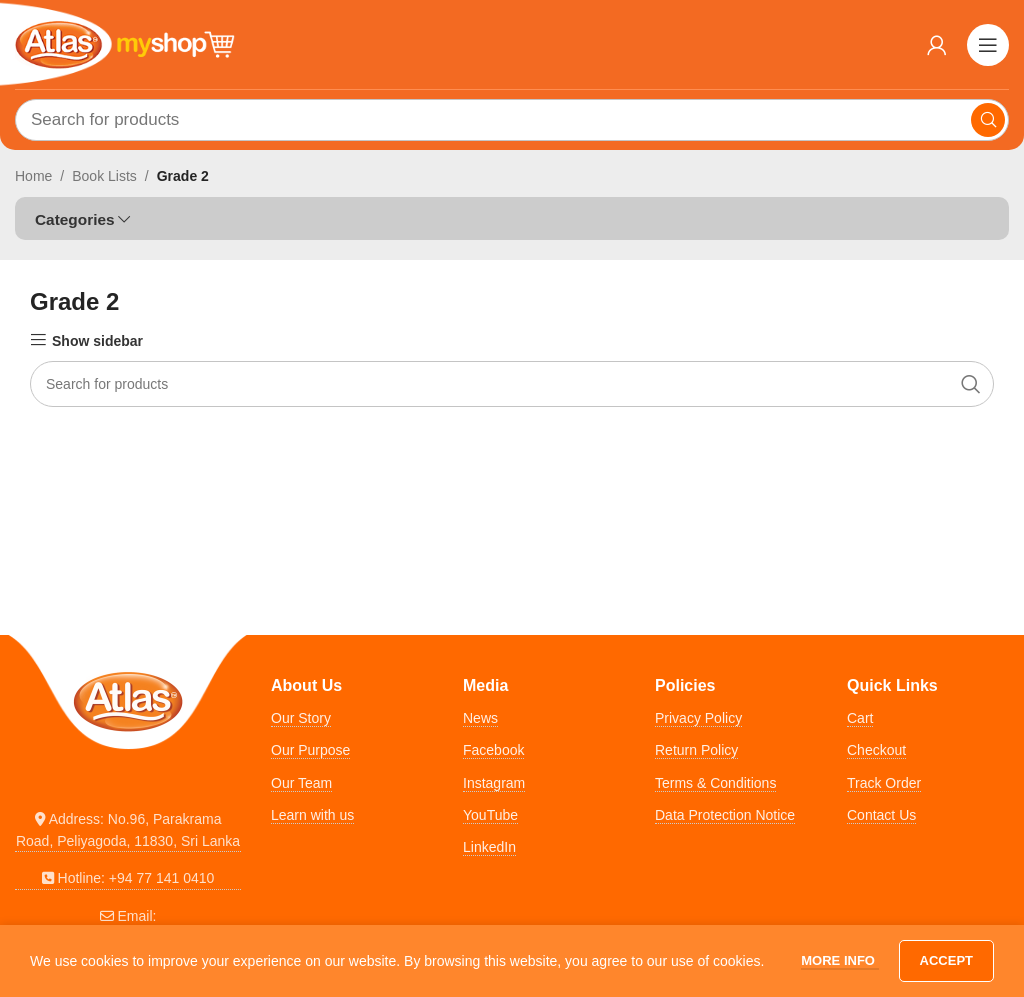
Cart (860, 718)
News (480, 718)
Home (33, 176)
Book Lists (104, 176)
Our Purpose (310, 750)
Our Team (301, 783)
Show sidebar (97, 341)
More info (839, 960)
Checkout (876, 750)
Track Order (884, 783)
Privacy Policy (698, 718)
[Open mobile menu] (988, 45)
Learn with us (312, 815)
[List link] (128, 830)
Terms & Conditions (715, 783)
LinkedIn (489, 847)
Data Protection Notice (725, 815)
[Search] (512, 120)
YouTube (490, 815)
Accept (946, 960)
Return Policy (696, 750)
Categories (75, 219)
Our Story (301, 718)
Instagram (494, 783)
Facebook (493, 750)
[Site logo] (125, 43)
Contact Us (881, 815)
